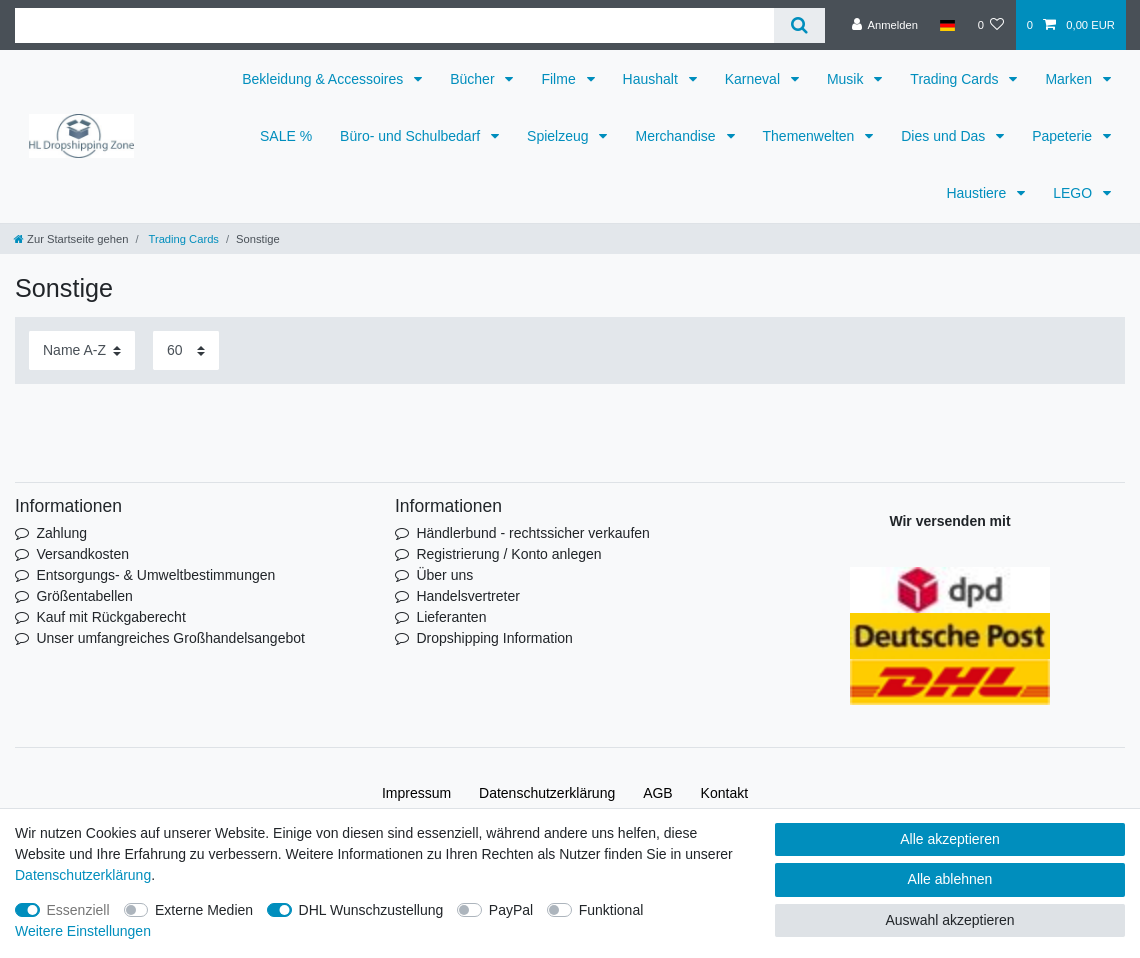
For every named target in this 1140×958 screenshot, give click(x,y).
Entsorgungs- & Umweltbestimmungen (155, 575)
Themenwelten (811, 136)
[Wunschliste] (990, 25)
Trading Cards (956, 79)
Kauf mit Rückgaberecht (110, 617)
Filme (560, 79)
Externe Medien (204, 910)
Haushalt (652, 79)
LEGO (1074, 193)
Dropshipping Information (494, 638)
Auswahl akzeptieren (949, 920)
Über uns (444, 575)
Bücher (474, 79)
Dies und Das (945, 136)
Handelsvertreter (468, 596)
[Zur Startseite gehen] (71, 239)
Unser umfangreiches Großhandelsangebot (170, 638)
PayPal (511, 910)
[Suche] (799, 25)
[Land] (947, 25)
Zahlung (61, 533)
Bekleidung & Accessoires (324, 79)
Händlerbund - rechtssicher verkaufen (532, 533)
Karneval (754, 79)
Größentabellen (84, 596)
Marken (1070, 79)
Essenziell (78, 910)
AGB (658, 793)
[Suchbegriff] (394, 25)
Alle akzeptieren (950, 839)
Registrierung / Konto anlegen (508, 554)
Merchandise (677, 136)
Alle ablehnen (950, 879)
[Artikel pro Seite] (186, 350)
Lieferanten (451, 617)
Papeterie (1064, 136)
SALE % (286, 136)
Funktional (611, 910)
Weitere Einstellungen (83, 931)
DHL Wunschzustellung (371, 910)
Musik (847, 79)
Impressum (416, 793)
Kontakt (724, 793)
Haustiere (978, 193)
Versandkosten (82, 554)
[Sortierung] (82, 350)
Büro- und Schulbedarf (412, 136)
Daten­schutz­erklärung (547, 793)
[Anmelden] (884, 25)
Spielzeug (559, 136)
